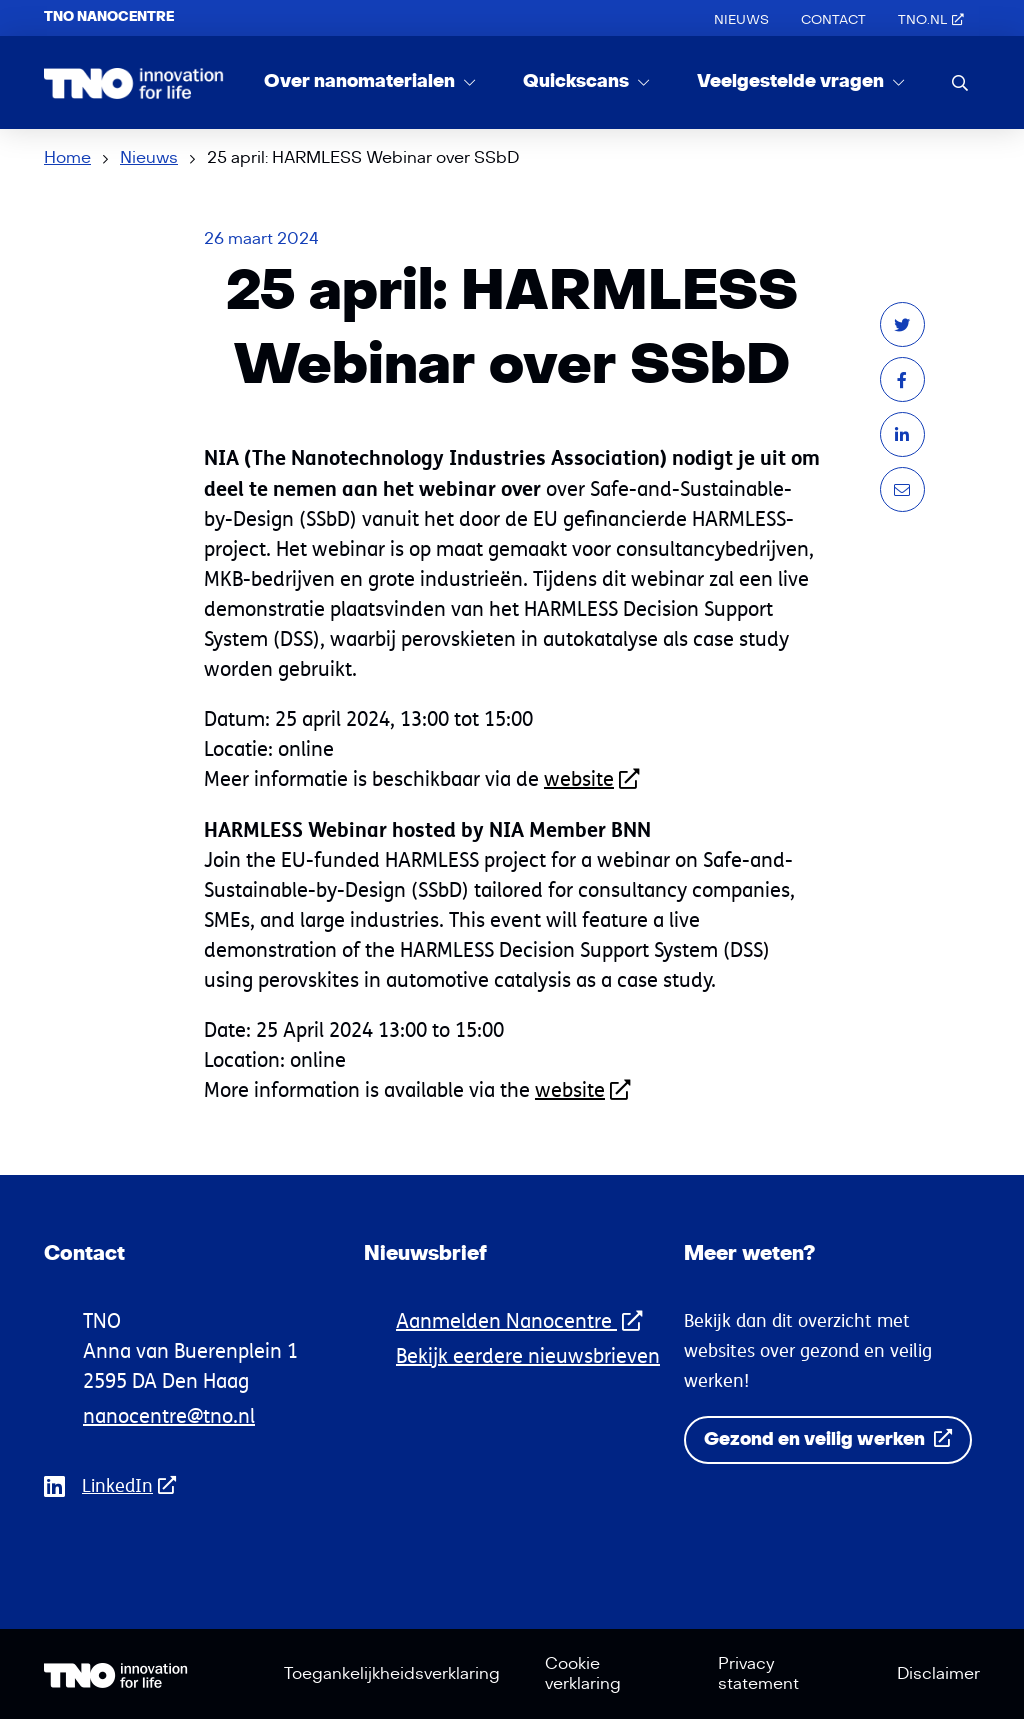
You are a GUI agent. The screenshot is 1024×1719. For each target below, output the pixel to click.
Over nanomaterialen (361, 81)
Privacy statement (758, 1674)
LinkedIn (135, 1485)
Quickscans (578, 81)
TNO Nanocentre (109, 17)
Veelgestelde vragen (792, 81)
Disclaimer (938, 1674)
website (591, 778)
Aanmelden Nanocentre (519, 1320)
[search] (960, 82)
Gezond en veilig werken (828, 1439)
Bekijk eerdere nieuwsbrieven (528, 1355)
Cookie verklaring (583, 1674)
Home (67, 158)
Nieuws (741, 20)
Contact (833, 20)
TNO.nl (931, 20)
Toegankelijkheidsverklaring (392, 1674)
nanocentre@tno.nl (169, 1415)
